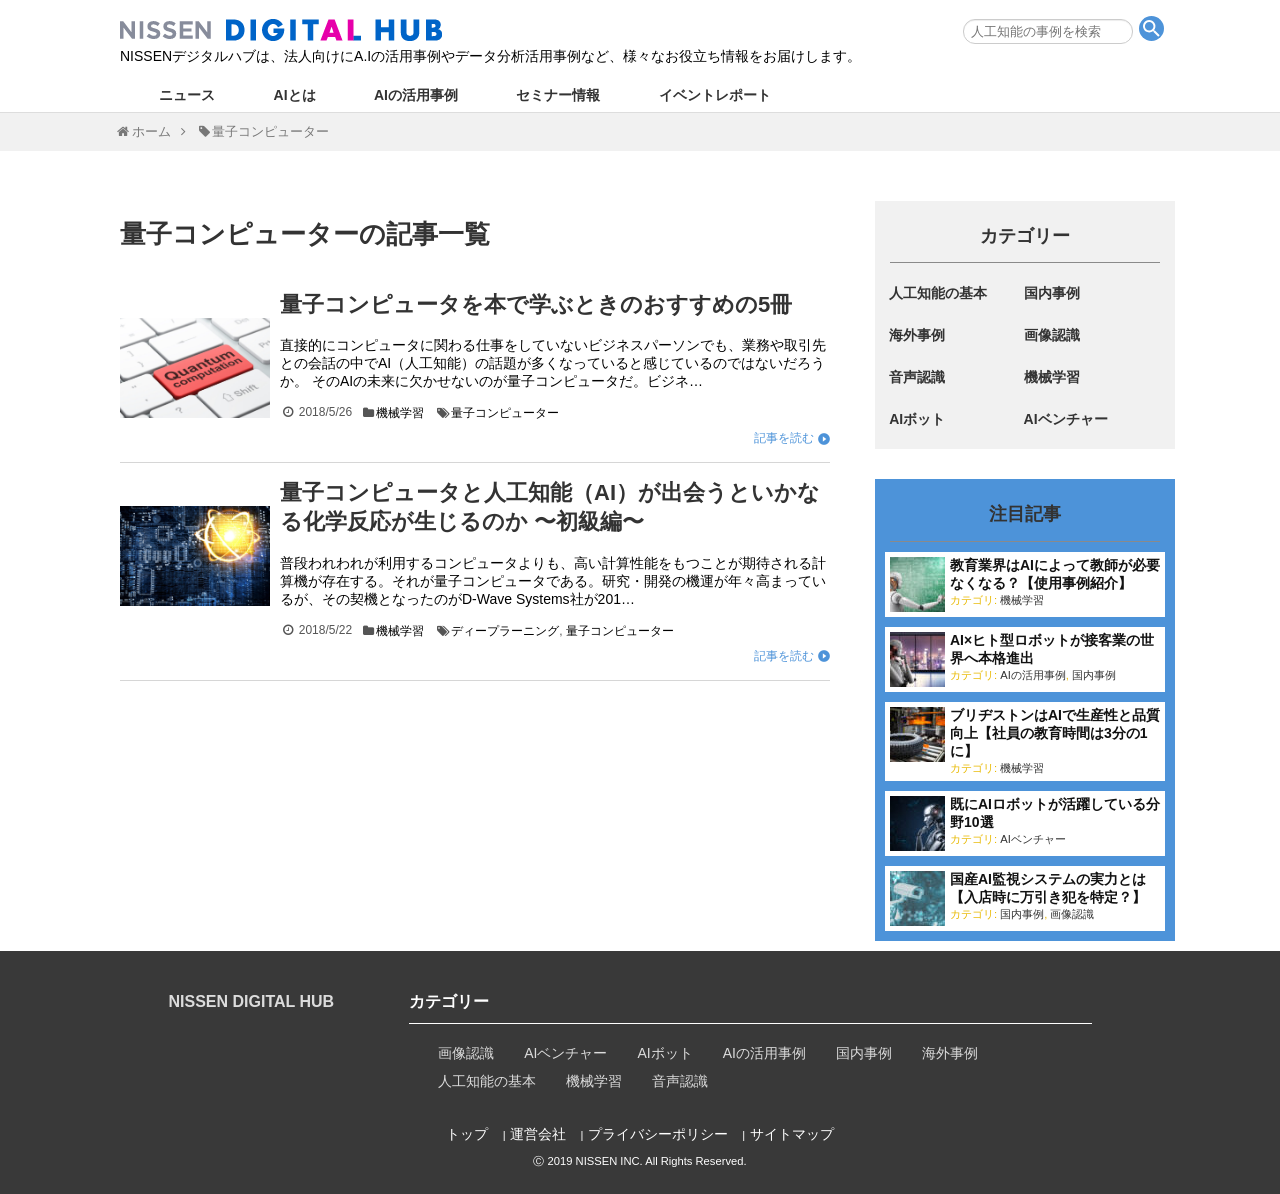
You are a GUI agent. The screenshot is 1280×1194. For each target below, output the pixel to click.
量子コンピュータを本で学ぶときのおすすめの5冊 (536, 304)
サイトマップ (792, 1134)
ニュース (187, 95)
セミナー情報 (558, 95)
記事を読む (784, 438)
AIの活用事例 (416, 95)
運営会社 (538, 1134)
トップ (467, 1134)
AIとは (295, 95)
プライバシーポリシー (658, 1134)
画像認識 (1052, 335)
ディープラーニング (505, 631)
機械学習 (400, 413)
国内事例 (1052, 293)
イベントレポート (715, 95)
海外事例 (917, 335)
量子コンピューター (505, 413)
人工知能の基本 (938, 293)
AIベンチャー (1066, 419)
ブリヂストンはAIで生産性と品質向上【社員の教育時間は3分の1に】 (1055, 733)
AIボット (917, 419)
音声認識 (917, 377)
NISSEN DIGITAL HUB (252, 1001)
